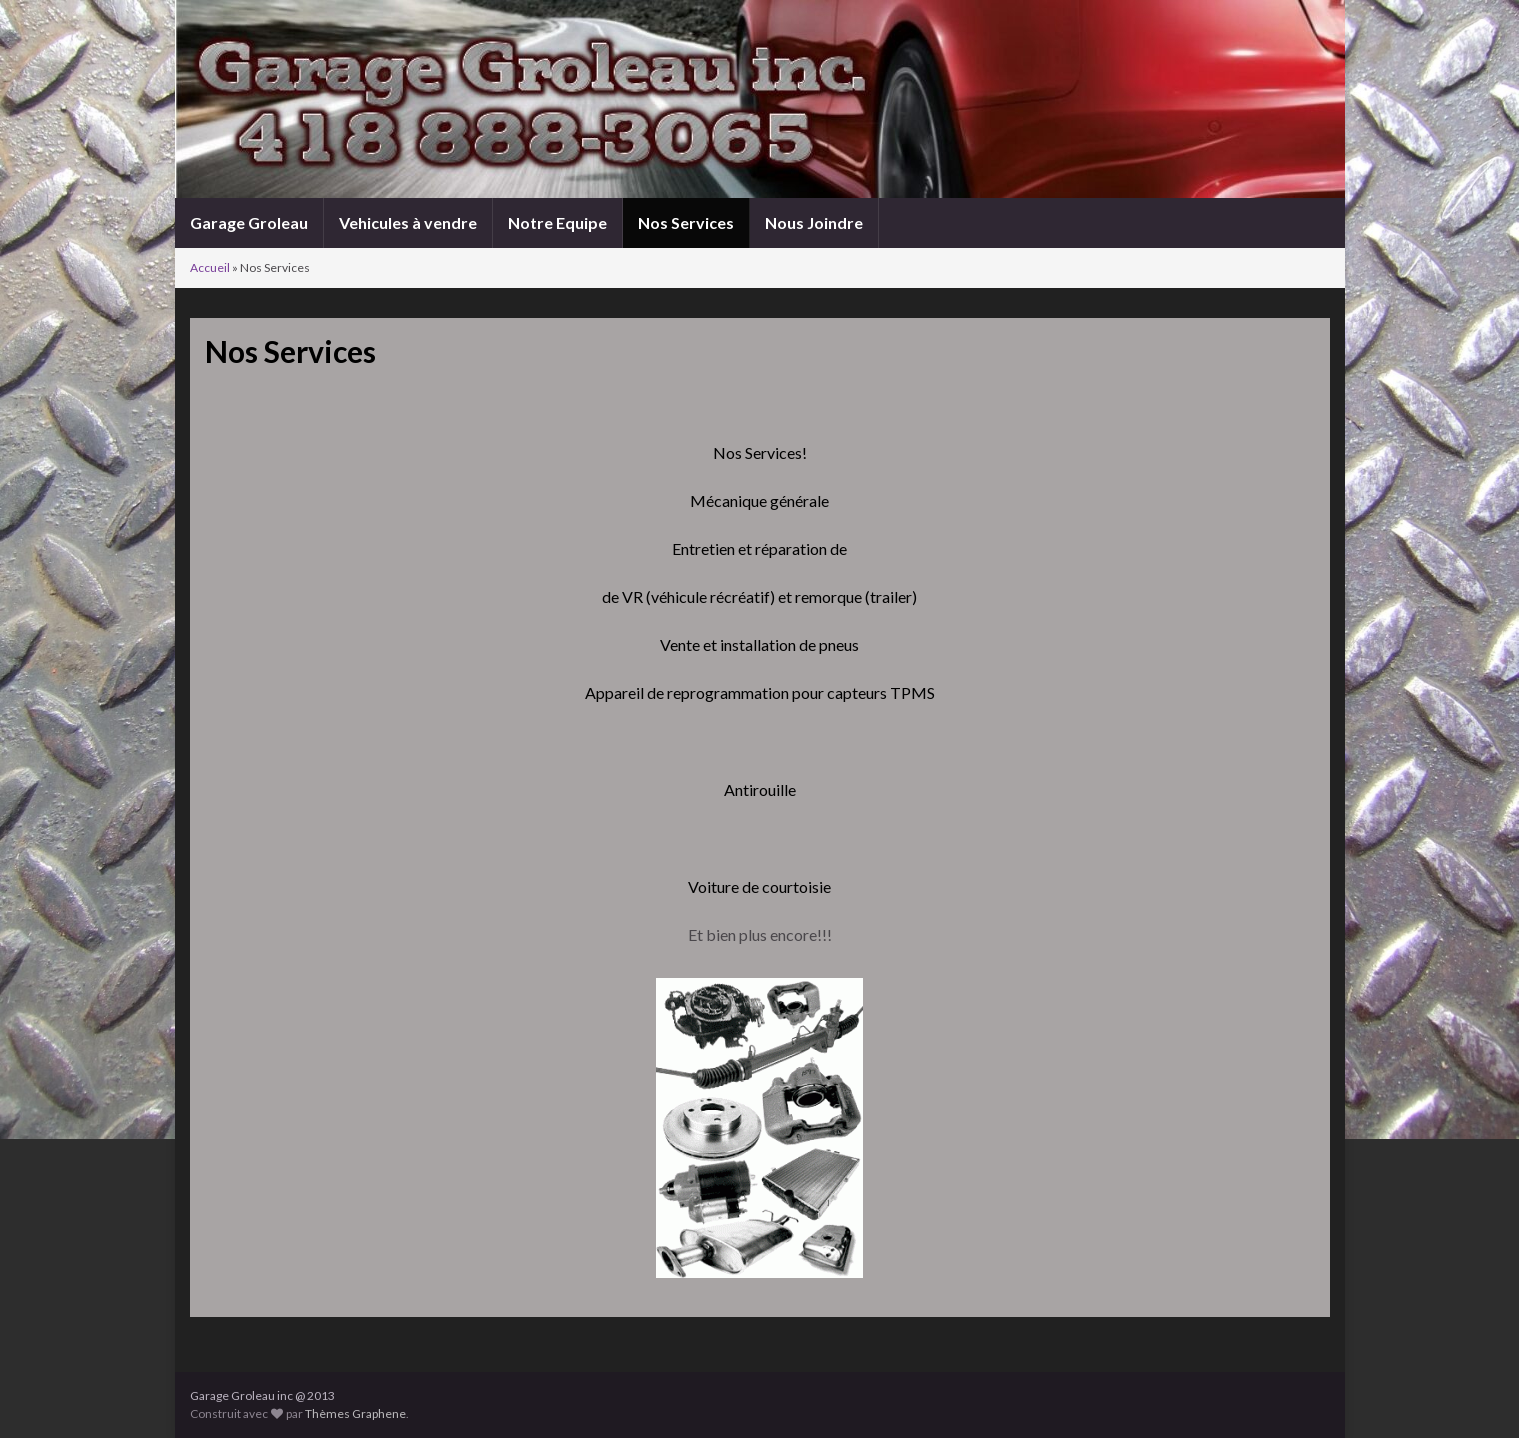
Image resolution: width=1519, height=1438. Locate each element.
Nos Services (686, 222)
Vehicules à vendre (408, 222)
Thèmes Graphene (355, 1413)
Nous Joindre (814, 222)
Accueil (210, 267)
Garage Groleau (249, 222)
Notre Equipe (557, 222)
